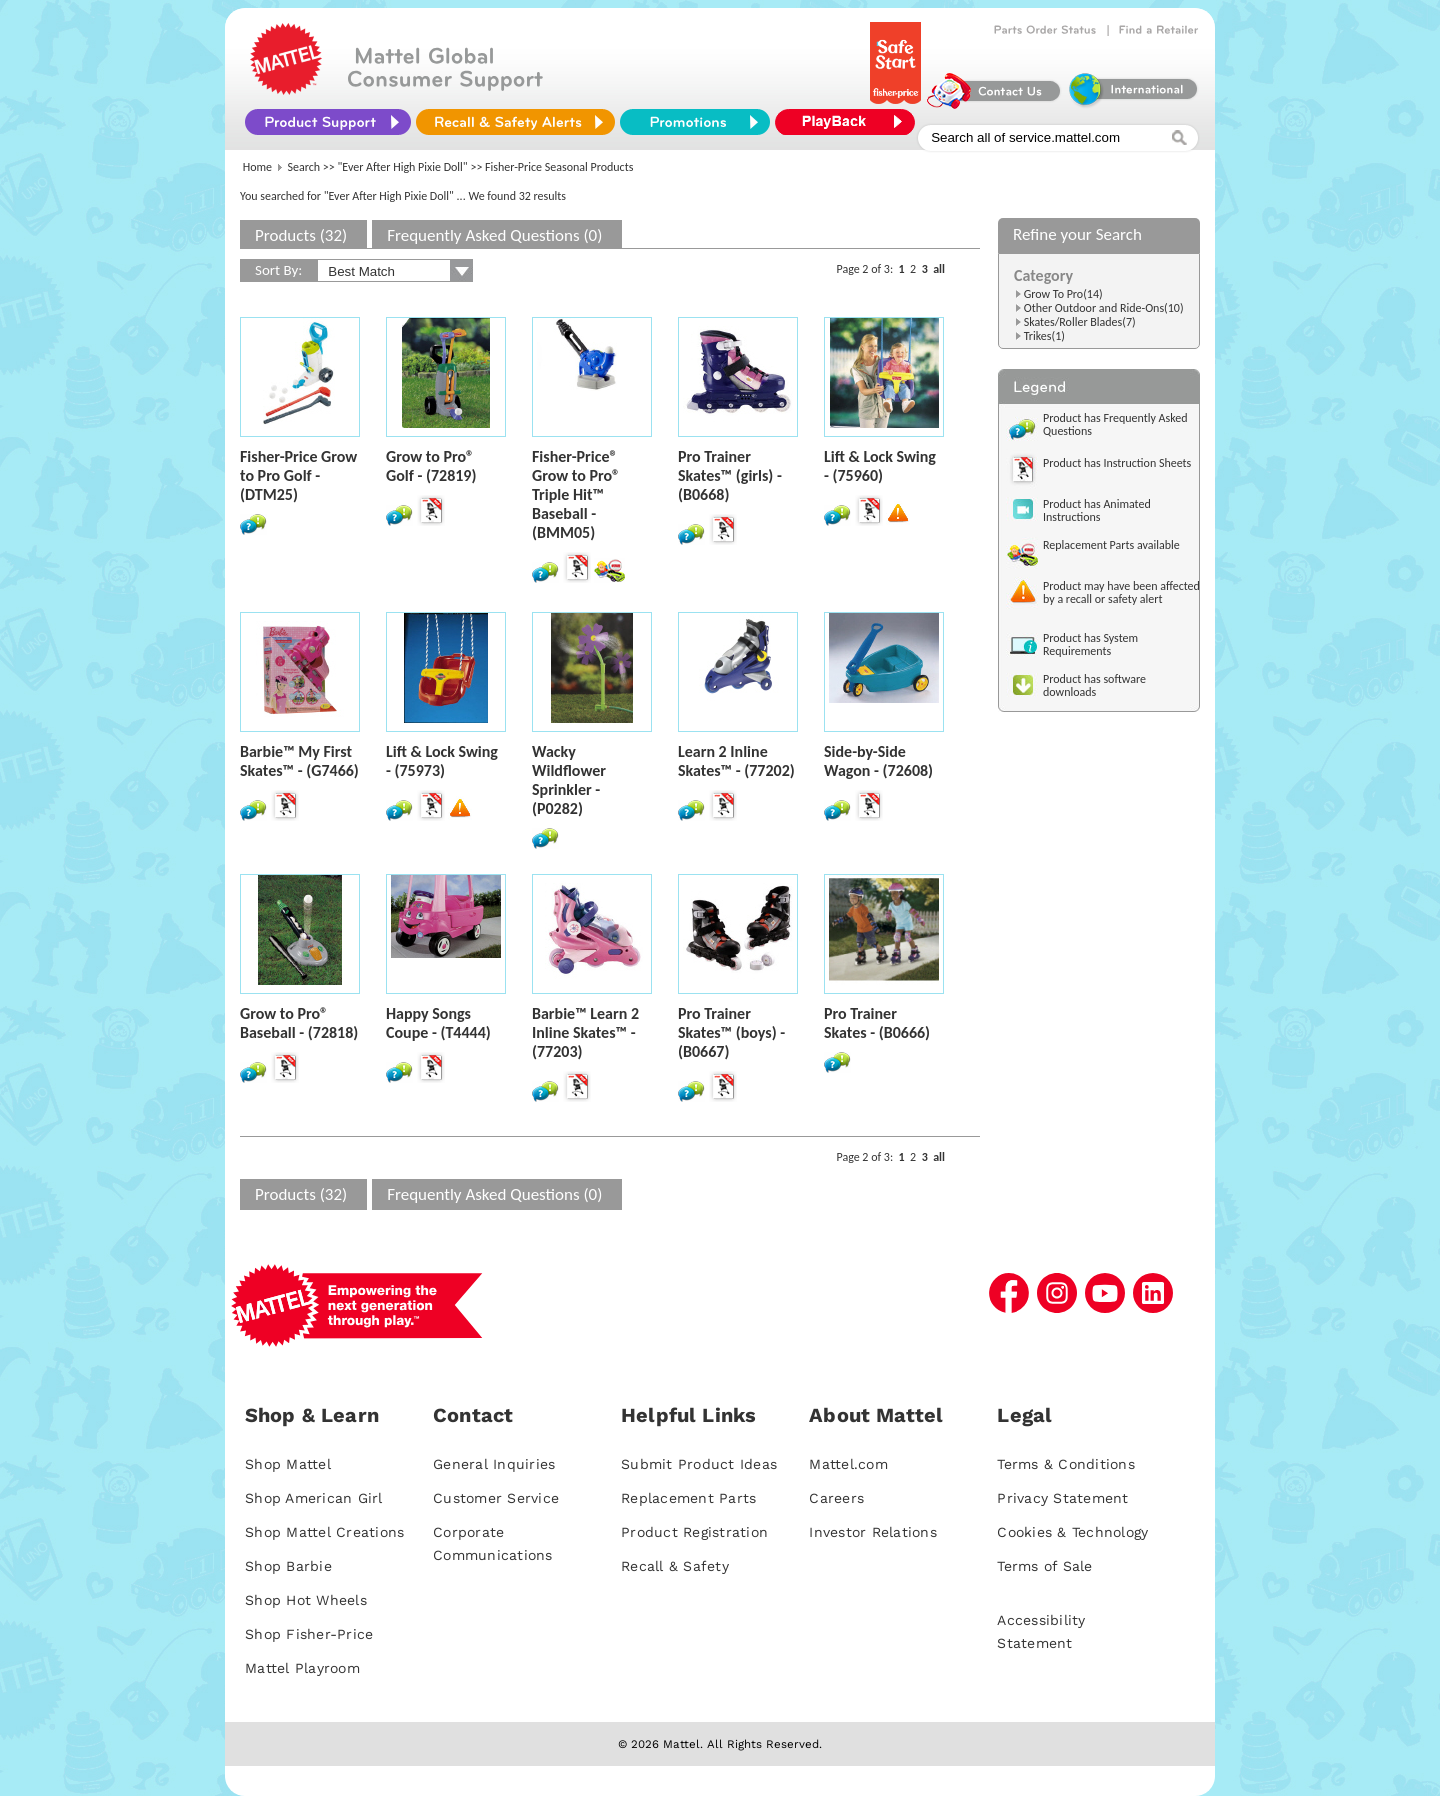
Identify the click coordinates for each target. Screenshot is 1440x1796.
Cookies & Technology (1072, 1532)
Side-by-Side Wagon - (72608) (878, 761)
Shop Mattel (288, 1464)
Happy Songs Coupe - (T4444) (438, 1023)
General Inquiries (494, 1464)
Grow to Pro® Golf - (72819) (431, 466)
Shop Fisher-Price (309, 1634)
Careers (836, 1498)
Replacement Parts (688, 1498)
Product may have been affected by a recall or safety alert (1121, 592)
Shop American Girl (314, 1498)
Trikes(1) (1044, 336)
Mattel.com (848, 1464)
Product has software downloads (1094, 685)
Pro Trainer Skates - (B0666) (877, 1023)
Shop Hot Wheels (306, 1600)
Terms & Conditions (1066, 1464)
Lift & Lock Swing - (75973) (442, 761)
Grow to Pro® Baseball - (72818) (299, 1023)
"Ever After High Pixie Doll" (403, 167)
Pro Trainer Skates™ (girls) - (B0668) (730, 475)
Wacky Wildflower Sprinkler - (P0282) (569, 780)
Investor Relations (873, 1532)
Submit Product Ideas (699, 1464)
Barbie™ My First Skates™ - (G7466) (299, 761)
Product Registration (694, 1532)
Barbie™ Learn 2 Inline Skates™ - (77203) (585, 1032)
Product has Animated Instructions (1097, 510)
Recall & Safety (675, 1566)
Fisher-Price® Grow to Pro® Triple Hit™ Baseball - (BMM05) (576, 494)
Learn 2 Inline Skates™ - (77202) (736, 761)
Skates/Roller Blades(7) (1080, 322)
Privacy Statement (1062, 1498)
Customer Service (496, 1498)
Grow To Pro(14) (1063, 294)
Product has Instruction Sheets (1117, 463)
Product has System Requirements (1090, 644)
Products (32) (301, 235)
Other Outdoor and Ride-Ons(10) (1104, 308)
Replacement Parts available (1111, 545)
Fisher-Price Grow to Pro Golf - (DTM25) (298, 475)
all (939, 269)
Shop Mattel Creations (324, 1532)
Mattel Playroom (302, 1668)
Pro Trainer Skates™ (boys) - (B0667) (731, 1032)
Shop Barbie (288, 1566)
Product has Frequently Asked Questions (1115, 424)
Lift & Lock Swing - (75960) (880, 466)
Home (257, 167)
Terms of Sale (1044, 1566)
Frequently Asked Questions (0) (494, 235)
